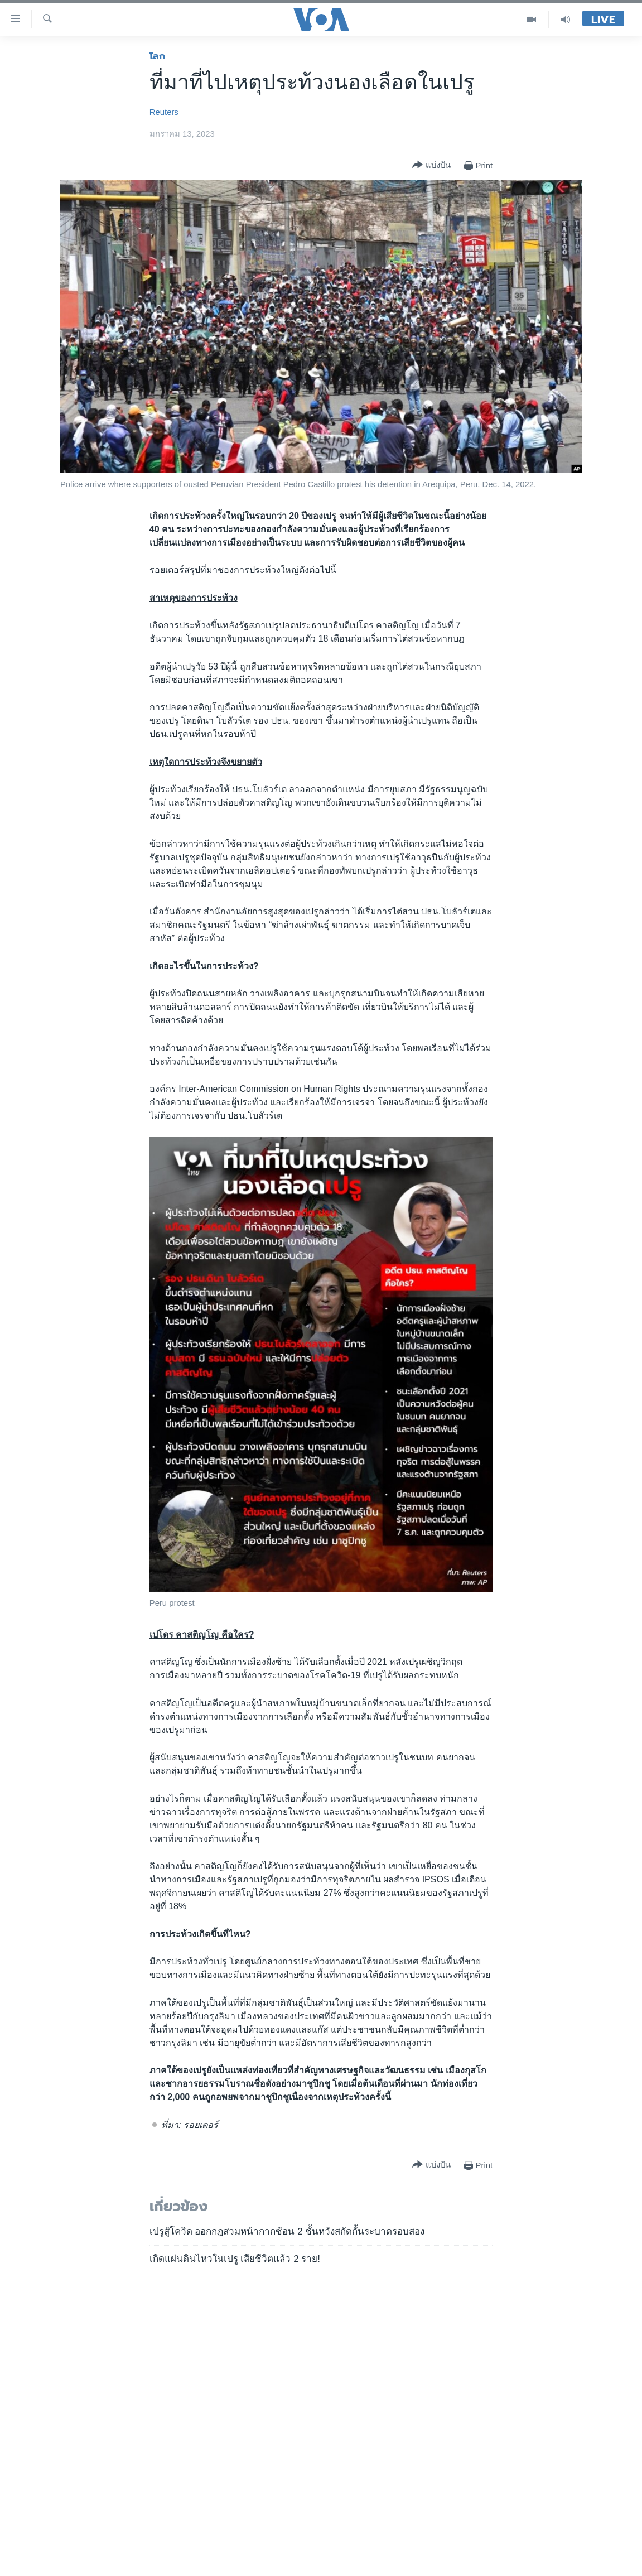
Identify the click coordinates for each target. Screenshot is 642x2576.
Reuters (163, 112)
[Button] (431, 165)
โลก (157, 56)
